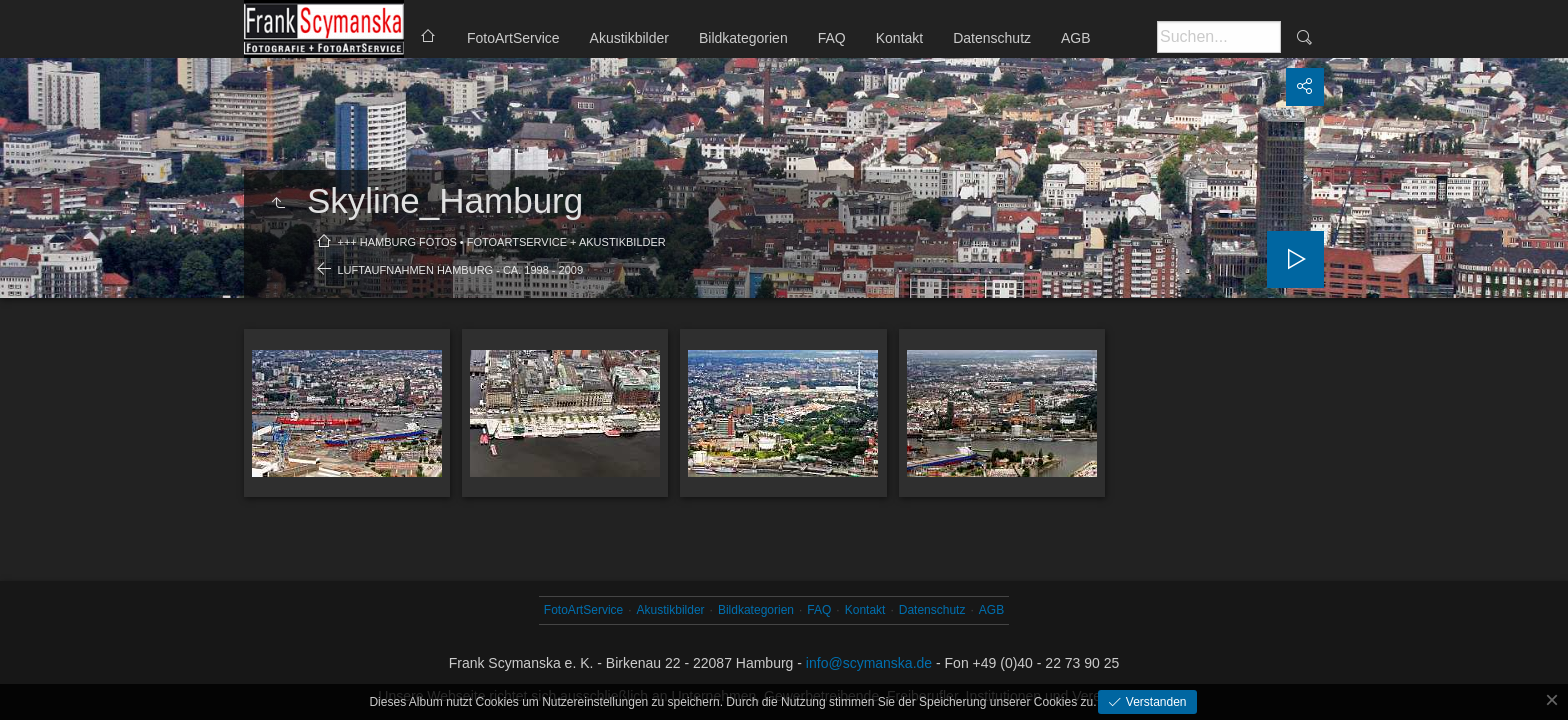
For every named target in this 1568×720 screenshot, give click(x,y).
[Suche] (1219, 37)
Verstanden (1154, 702)
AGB (1076, 38)
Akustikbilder (629, 38)
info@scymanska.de (869, 663)
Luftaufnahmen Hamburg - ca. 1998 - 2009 (461, 270)
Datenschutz (992, 38)
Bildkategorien (743, 38)
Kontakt (899, 38)
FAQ (832, 38)
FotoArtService (513, 38)
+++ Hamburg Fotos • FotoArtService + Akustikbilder (502, 242)
